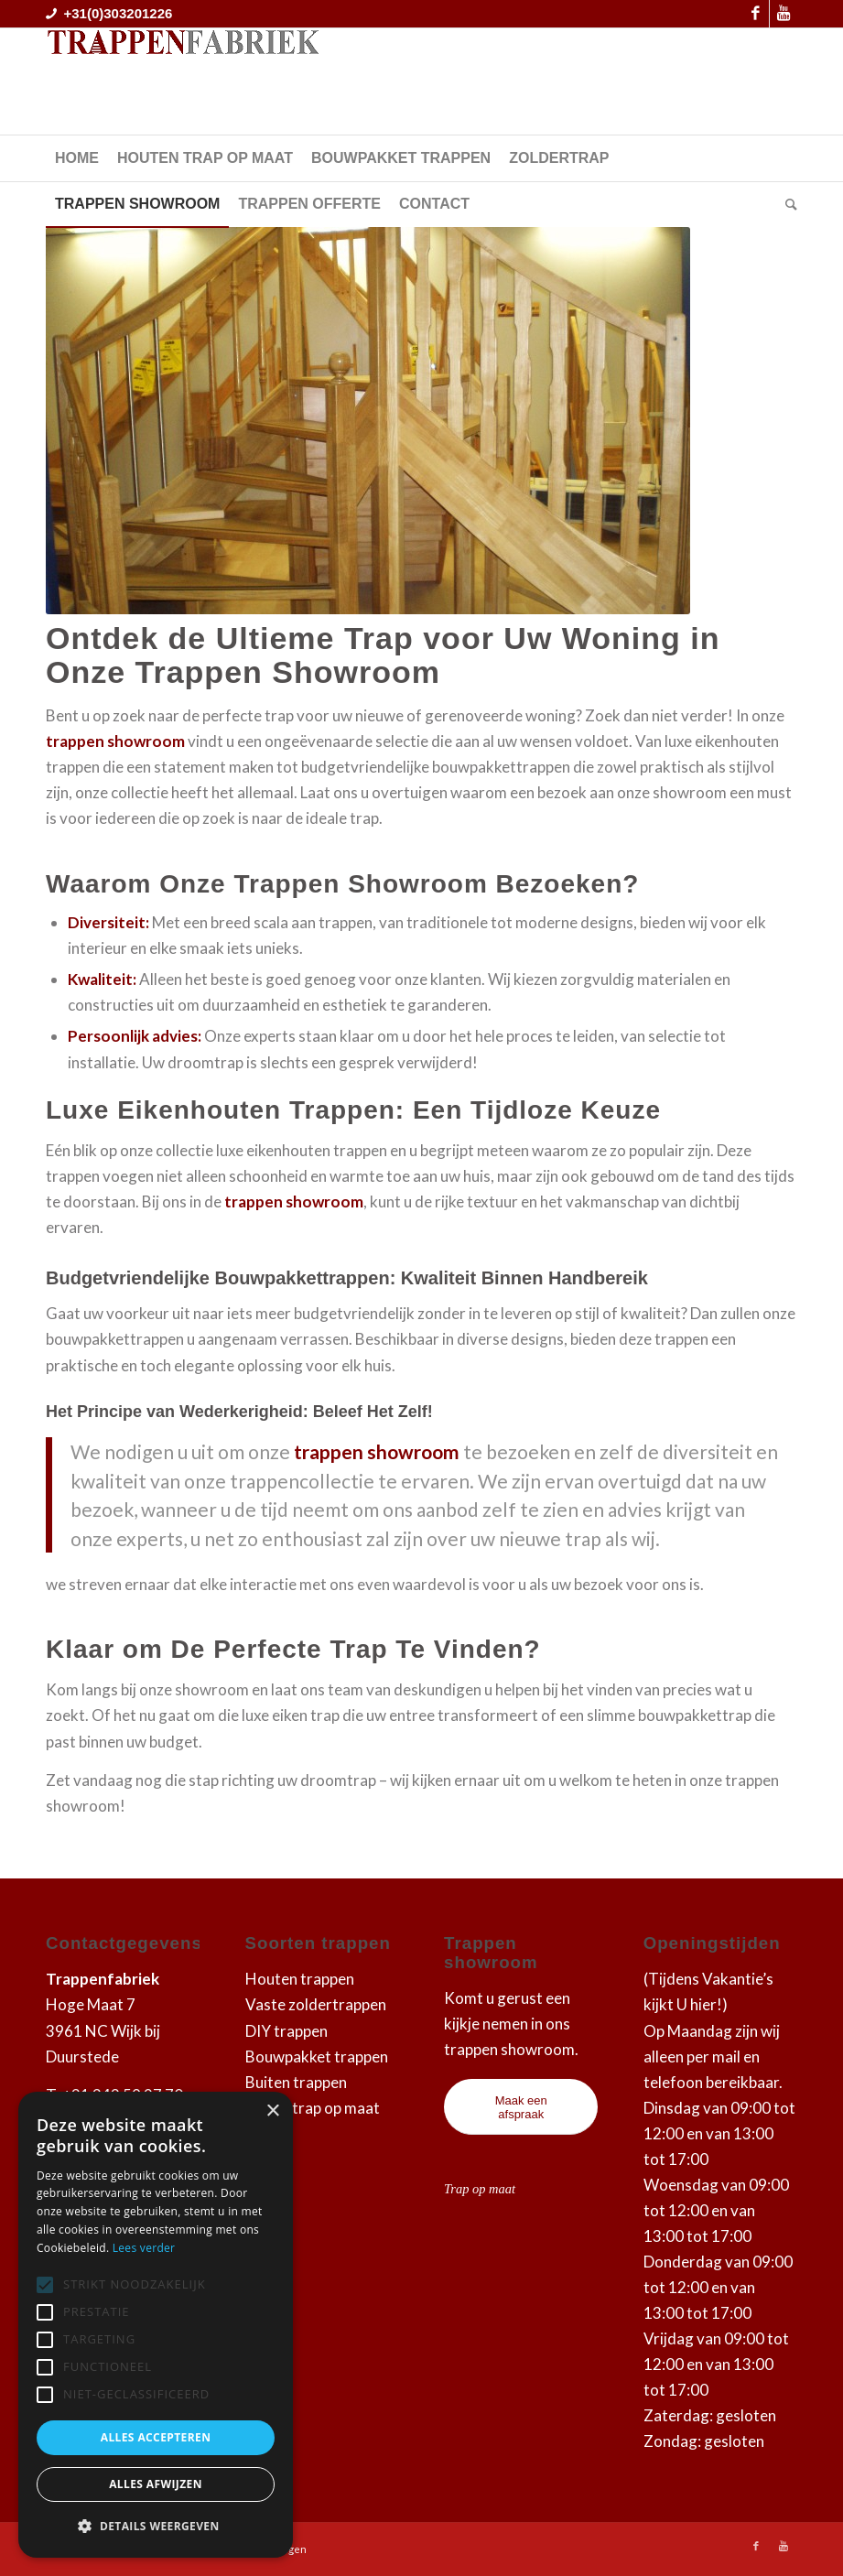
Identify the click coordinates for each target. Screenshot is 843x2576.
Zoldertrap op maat (312, 2107)
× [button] (272, 2111)
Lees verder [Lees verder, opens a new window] (144, 2248)
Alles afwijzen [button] (155, 2484)
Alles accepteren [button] (156, 2437)
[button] (156, 2526)
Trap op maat (479, 2188)
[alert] (155, 2325)
